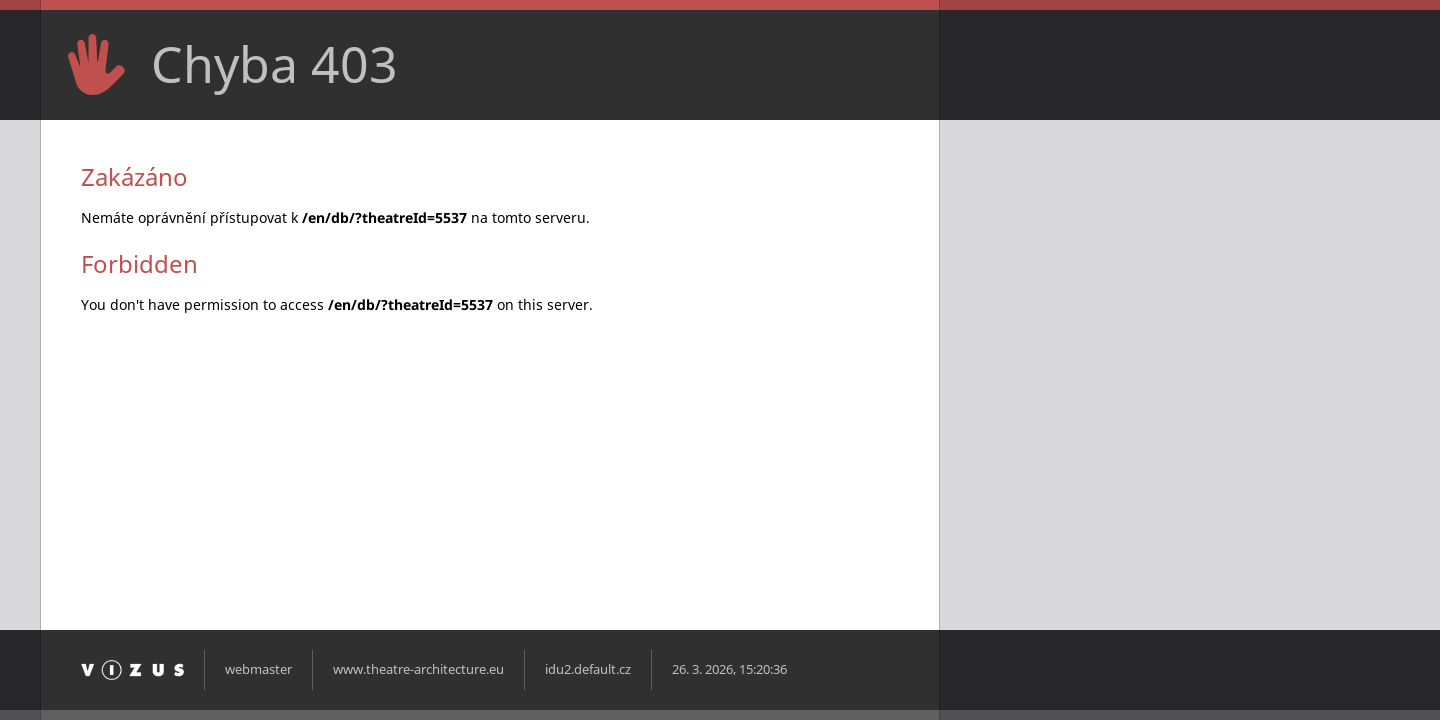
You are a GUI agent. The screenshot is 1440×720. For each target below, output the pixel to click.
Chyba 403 (274, 64)
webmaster (258, 669)
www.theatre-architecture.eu (418, 669)
